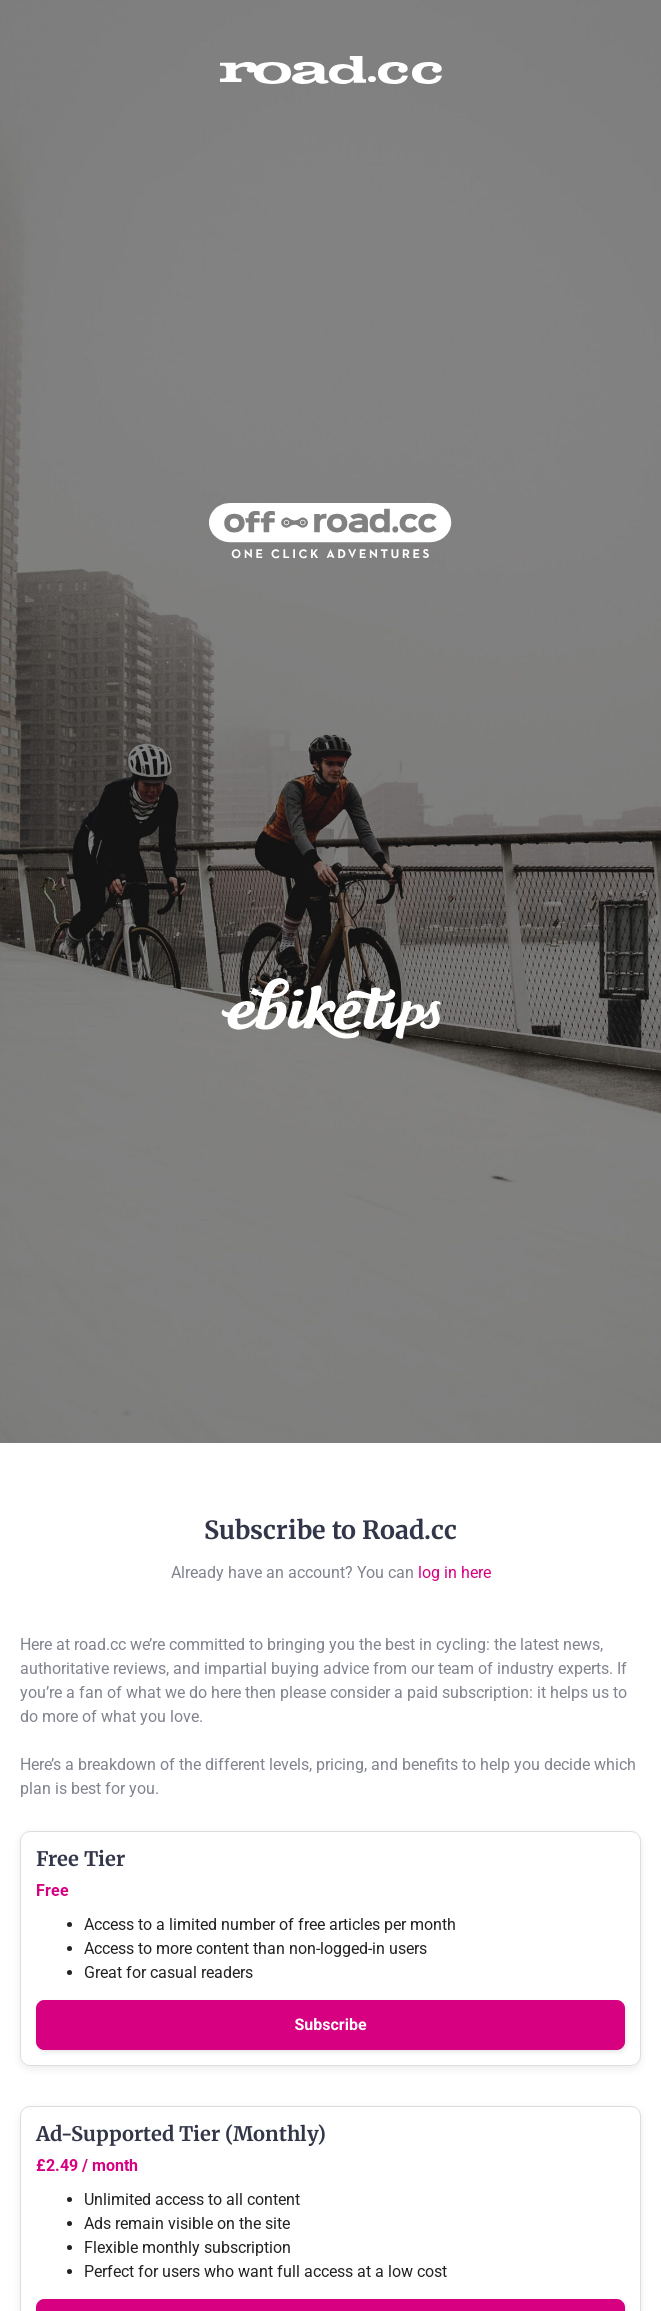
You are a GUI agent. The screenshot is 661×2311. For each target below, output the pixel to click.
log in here (454, 1572)
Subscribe (330, 2024)
